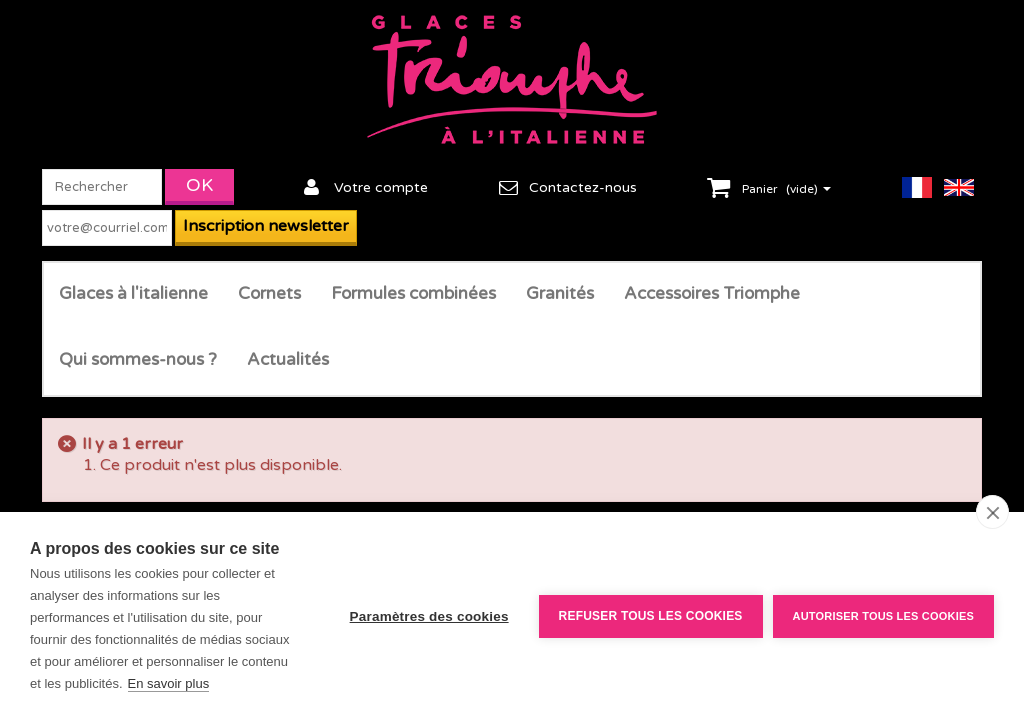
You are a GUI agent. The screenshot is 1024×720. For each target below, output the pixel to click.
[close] (992, 512)
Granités (560, 293)
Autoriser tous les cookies (883, 616)
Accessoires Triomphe (712, 293)
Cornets (269, 293)
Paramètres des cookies (429, 616)
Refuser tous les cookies (651, 616)
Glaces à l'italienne (133, 293)
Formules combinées (413, 293)
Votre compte (381, 187)
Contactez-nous (583, 187)
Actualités (288, 359)
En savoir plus (169, 683)
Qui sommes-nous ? (138, 359)
